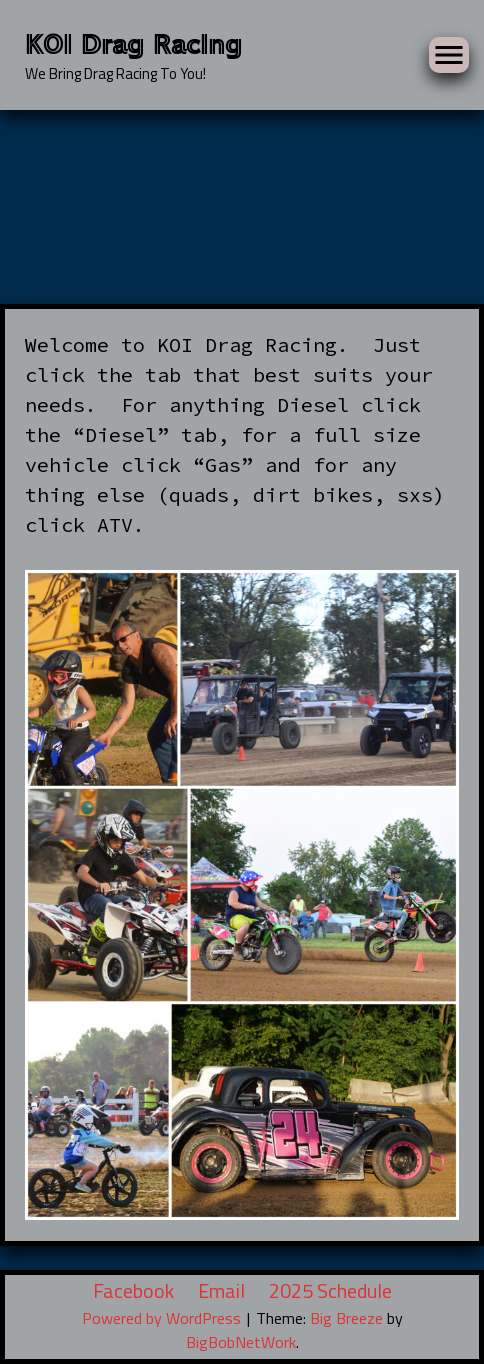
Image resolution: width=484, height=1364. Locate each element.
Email (221, 1290)
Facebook (133, 1290)
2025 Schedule (330, 1290)
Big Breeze (346, 1318)
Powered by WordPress (163, 1318)
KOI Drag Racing (133, 43)
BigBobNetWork (241, 1342)
